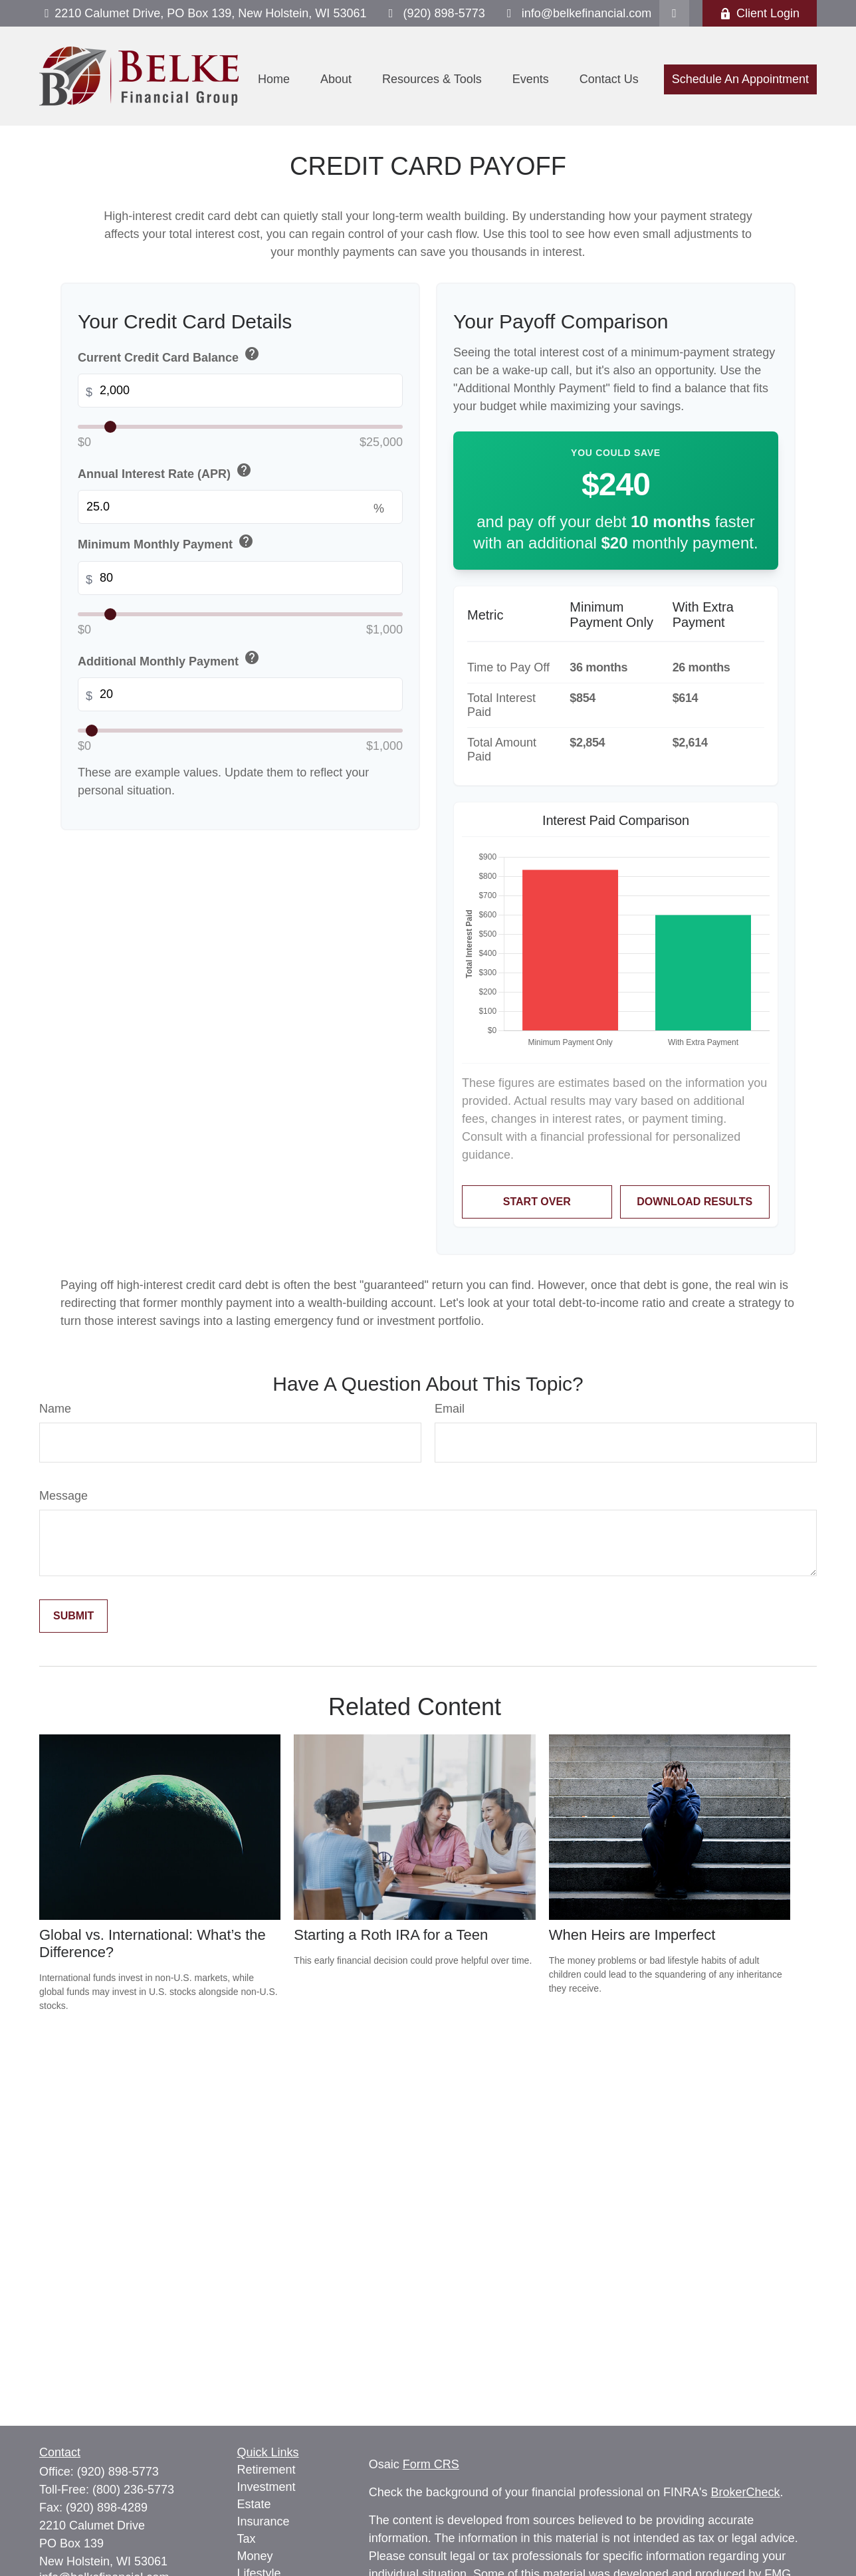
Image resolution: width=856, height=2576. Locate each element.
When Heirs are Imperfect (632, 1935)
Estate (254, 2504)
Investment (266, 2487)
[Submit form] (73, 1616)
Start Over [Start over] (537, 1201)
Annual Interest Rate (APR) (166, 471)
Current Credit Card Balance (170, 355)
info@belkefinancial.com (577, 13)
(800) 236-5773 (133, 2489)
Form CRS (431, 2464)
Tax (246, 2538)
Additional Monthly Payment (170, 659)
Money (255, 2556)
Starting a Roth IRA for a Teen (391, 1935)
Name (55, 1408)
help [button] (252, 354)
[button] (274, 79)
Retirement (266, 2469)
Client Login (760, 13)
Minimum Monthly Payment (167, 542)
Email (450, 1408)
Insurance (263, 2521)
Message (63, 1495)
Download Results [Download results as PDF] (694, 1201)
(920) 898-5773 (433, 13)
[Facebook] (674, 13)
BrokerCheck (745, 2492)
